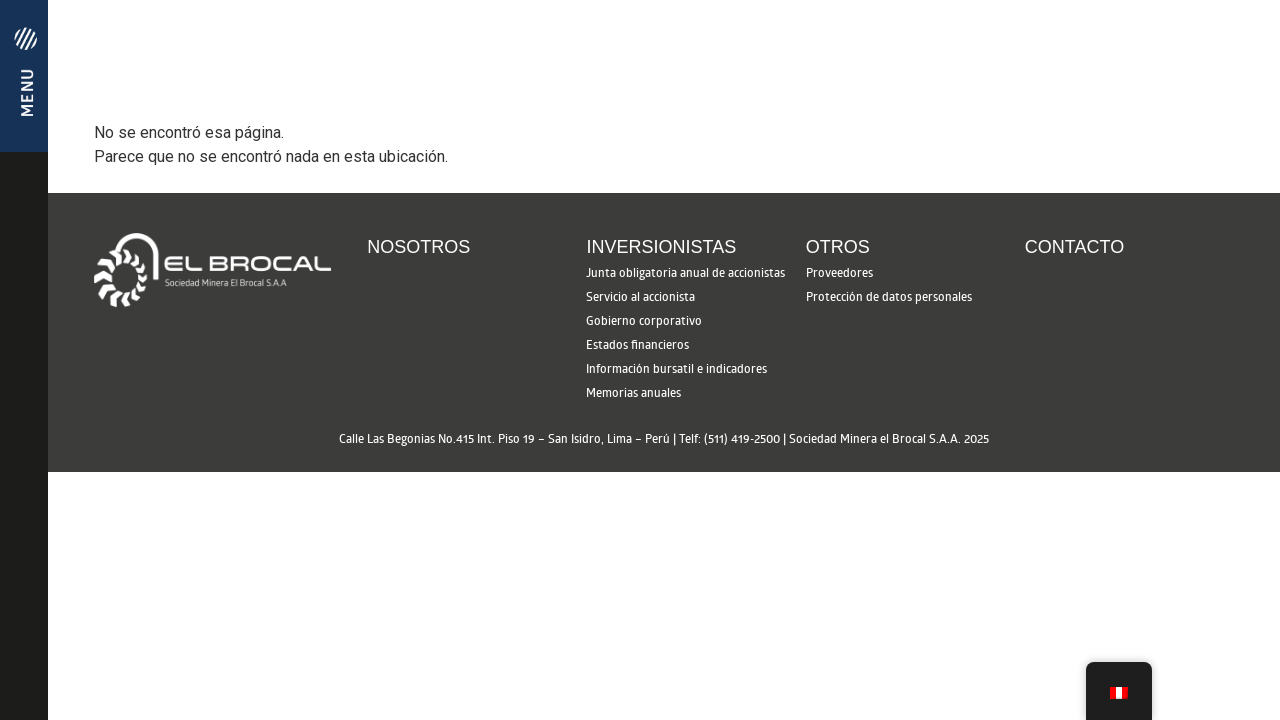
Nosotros (418, 247)
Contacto (1074, 247)
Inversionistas (661, 247)
